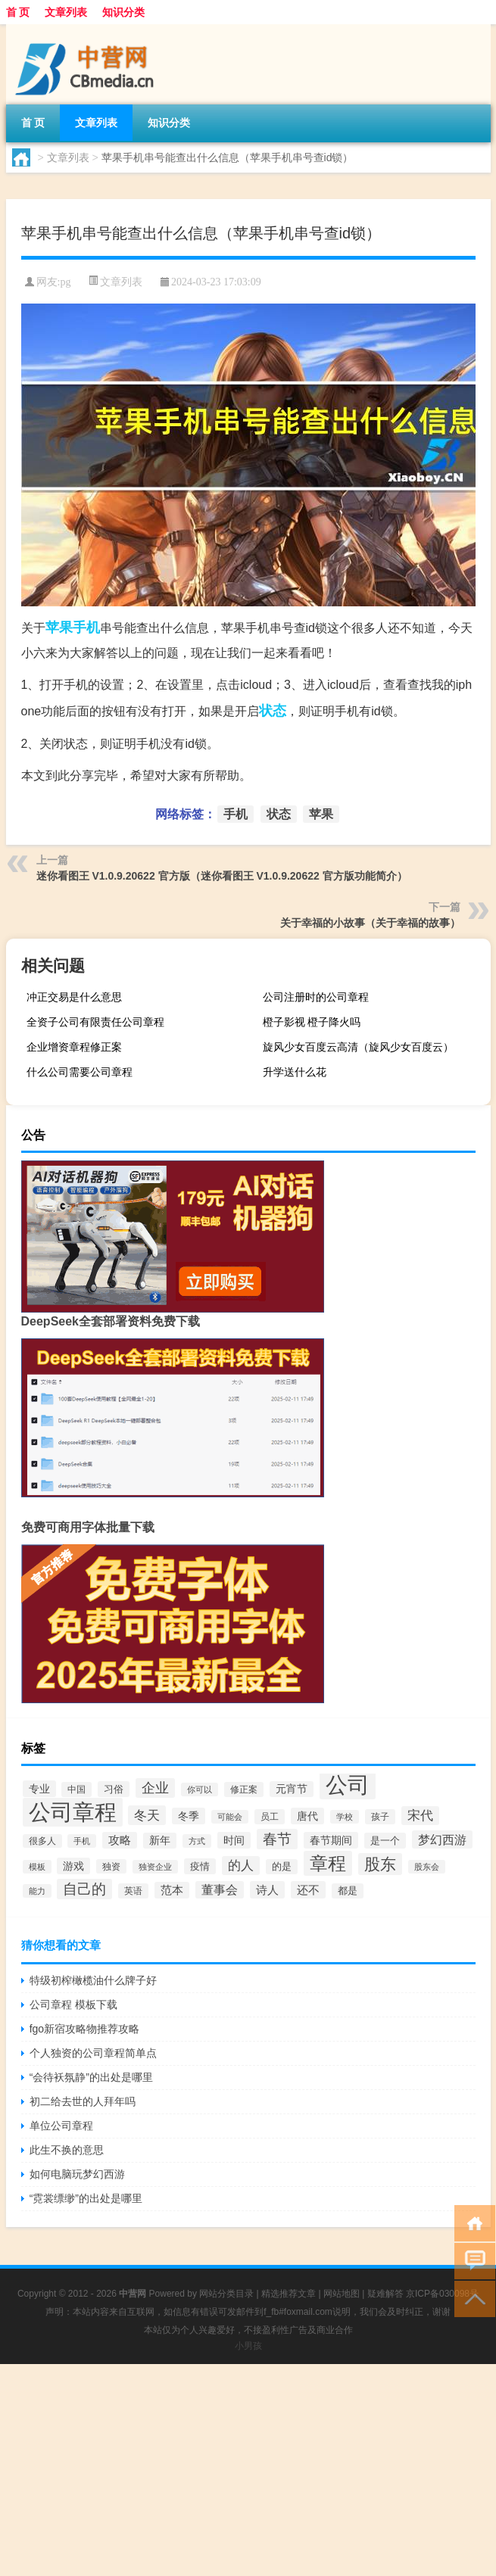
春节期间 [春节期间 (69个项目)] (331, 1840)
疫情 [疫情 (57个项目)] (200, 1866)
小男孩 (248, 2346)
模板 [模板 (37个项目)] (37, 1866)
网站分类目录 (226, 2293)
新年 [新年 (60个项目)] (159, 1840)
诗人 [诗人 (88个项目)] (267, 1889)
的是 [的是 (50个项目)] (282, 1866)
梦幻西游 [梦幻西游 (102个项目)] (442, 1839)
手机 (86, 627)
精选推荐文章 (288, 2293)
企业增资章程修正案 (74, 1047)
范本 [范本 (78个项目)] (172, 1890)
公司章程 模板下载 (73, 2004)
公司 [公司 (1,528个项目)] (348, 1784)
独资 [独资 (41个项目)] (111, 1866)
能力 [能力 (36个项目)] (37, 1890)
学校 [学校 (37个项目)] (344, 1816)
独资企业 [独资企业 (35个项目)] (155, 1866)
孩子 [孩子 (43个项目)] (380, 1816)
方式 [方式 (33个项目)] (197, 1841)
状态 (272, 710)
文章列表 (66, 12)
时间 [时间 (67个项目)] (234, 1840)
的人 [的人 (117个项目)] (241, 1865)
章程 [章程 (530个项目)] (328, 1863)
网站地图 (341, 2293)
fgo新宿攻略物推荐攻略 (84, 2029)
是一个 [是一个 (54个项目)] (385, 1840)
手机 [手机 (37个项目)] (81, 1841)
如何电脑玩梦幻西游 (77, 2174)
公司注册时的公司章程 (316, 997)
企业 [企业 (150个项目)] (155, 1788)
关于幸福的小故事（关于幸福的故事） (370, 923)
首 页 (18, 12)
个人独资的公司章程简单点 (93, 2053)
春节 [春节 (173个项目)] (277, 1839)
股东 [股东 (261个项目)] (380, 1864)
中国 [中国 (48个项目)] (76, 1789)
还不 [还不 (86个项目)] (308, 1889)
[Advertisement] (248, 2470)
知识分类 (123, 12)
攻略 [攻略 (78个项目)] (119, 1840)
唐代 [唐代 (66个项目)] (307, 1816)
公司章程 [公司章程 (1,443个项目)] (73, 1812)
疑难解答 (385, 2293)
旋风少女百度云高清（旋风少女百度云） (358, 1047)
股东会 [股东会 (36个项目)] (426, 1866)
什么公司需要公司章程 (80, 1072)
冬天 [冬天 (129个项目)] (147, 1815)
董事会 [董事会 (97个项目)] (219, 1889)
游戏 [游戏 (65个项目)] (73, 1866)
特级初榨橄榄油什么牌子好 (93, 1980)
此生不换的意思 (67, 2150)
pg (65, 282)
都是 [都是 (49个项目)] (347, 1891)
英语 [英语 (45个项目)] (133, 1891)
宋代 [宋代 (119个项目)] (420, 1815)
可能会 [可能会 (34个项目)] (229, 1816)
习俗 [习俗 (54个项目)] (113, 1789)
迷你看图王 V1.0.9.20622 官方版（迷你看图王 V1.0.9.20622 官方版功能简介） (221, 876)
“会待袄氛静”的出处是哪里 (91, 2077)
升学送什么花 (294, 1072)
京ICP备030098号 (442, 2293)
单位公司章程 (61, 2126)
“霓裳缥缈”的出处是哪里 (86, 2198)
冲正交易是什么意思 (74, 997)
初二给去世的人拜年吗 (83, 2101)
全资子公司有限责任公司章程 (95, 1022)
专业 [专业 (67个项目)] (39, 1789)
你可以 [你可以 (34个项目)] (199, 1789)
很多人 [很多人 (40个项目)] (42, 1841)
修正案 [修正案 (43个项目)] (243, 1789)
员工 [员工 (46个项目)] (269, 1816)
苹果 (59, 627)
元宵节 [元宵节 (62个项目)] (291, 1789)
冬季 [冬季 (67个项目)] (188, 1816)
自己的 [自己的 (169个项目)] (84, 1889)
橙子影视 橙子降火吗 (312, 1022)
